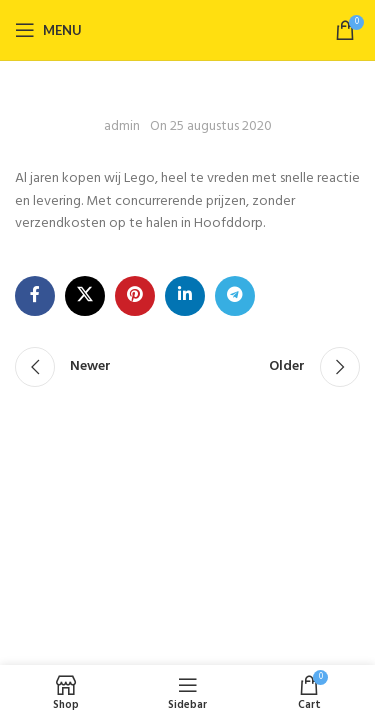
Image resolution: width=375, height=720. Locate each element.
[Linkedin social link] (185, 296)
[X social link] (85, 296)
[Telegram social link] (235, 296)
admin (122, 127)
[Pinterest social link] (135, 296)
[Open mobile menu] (48, 30)
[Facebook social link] (35, 296)
